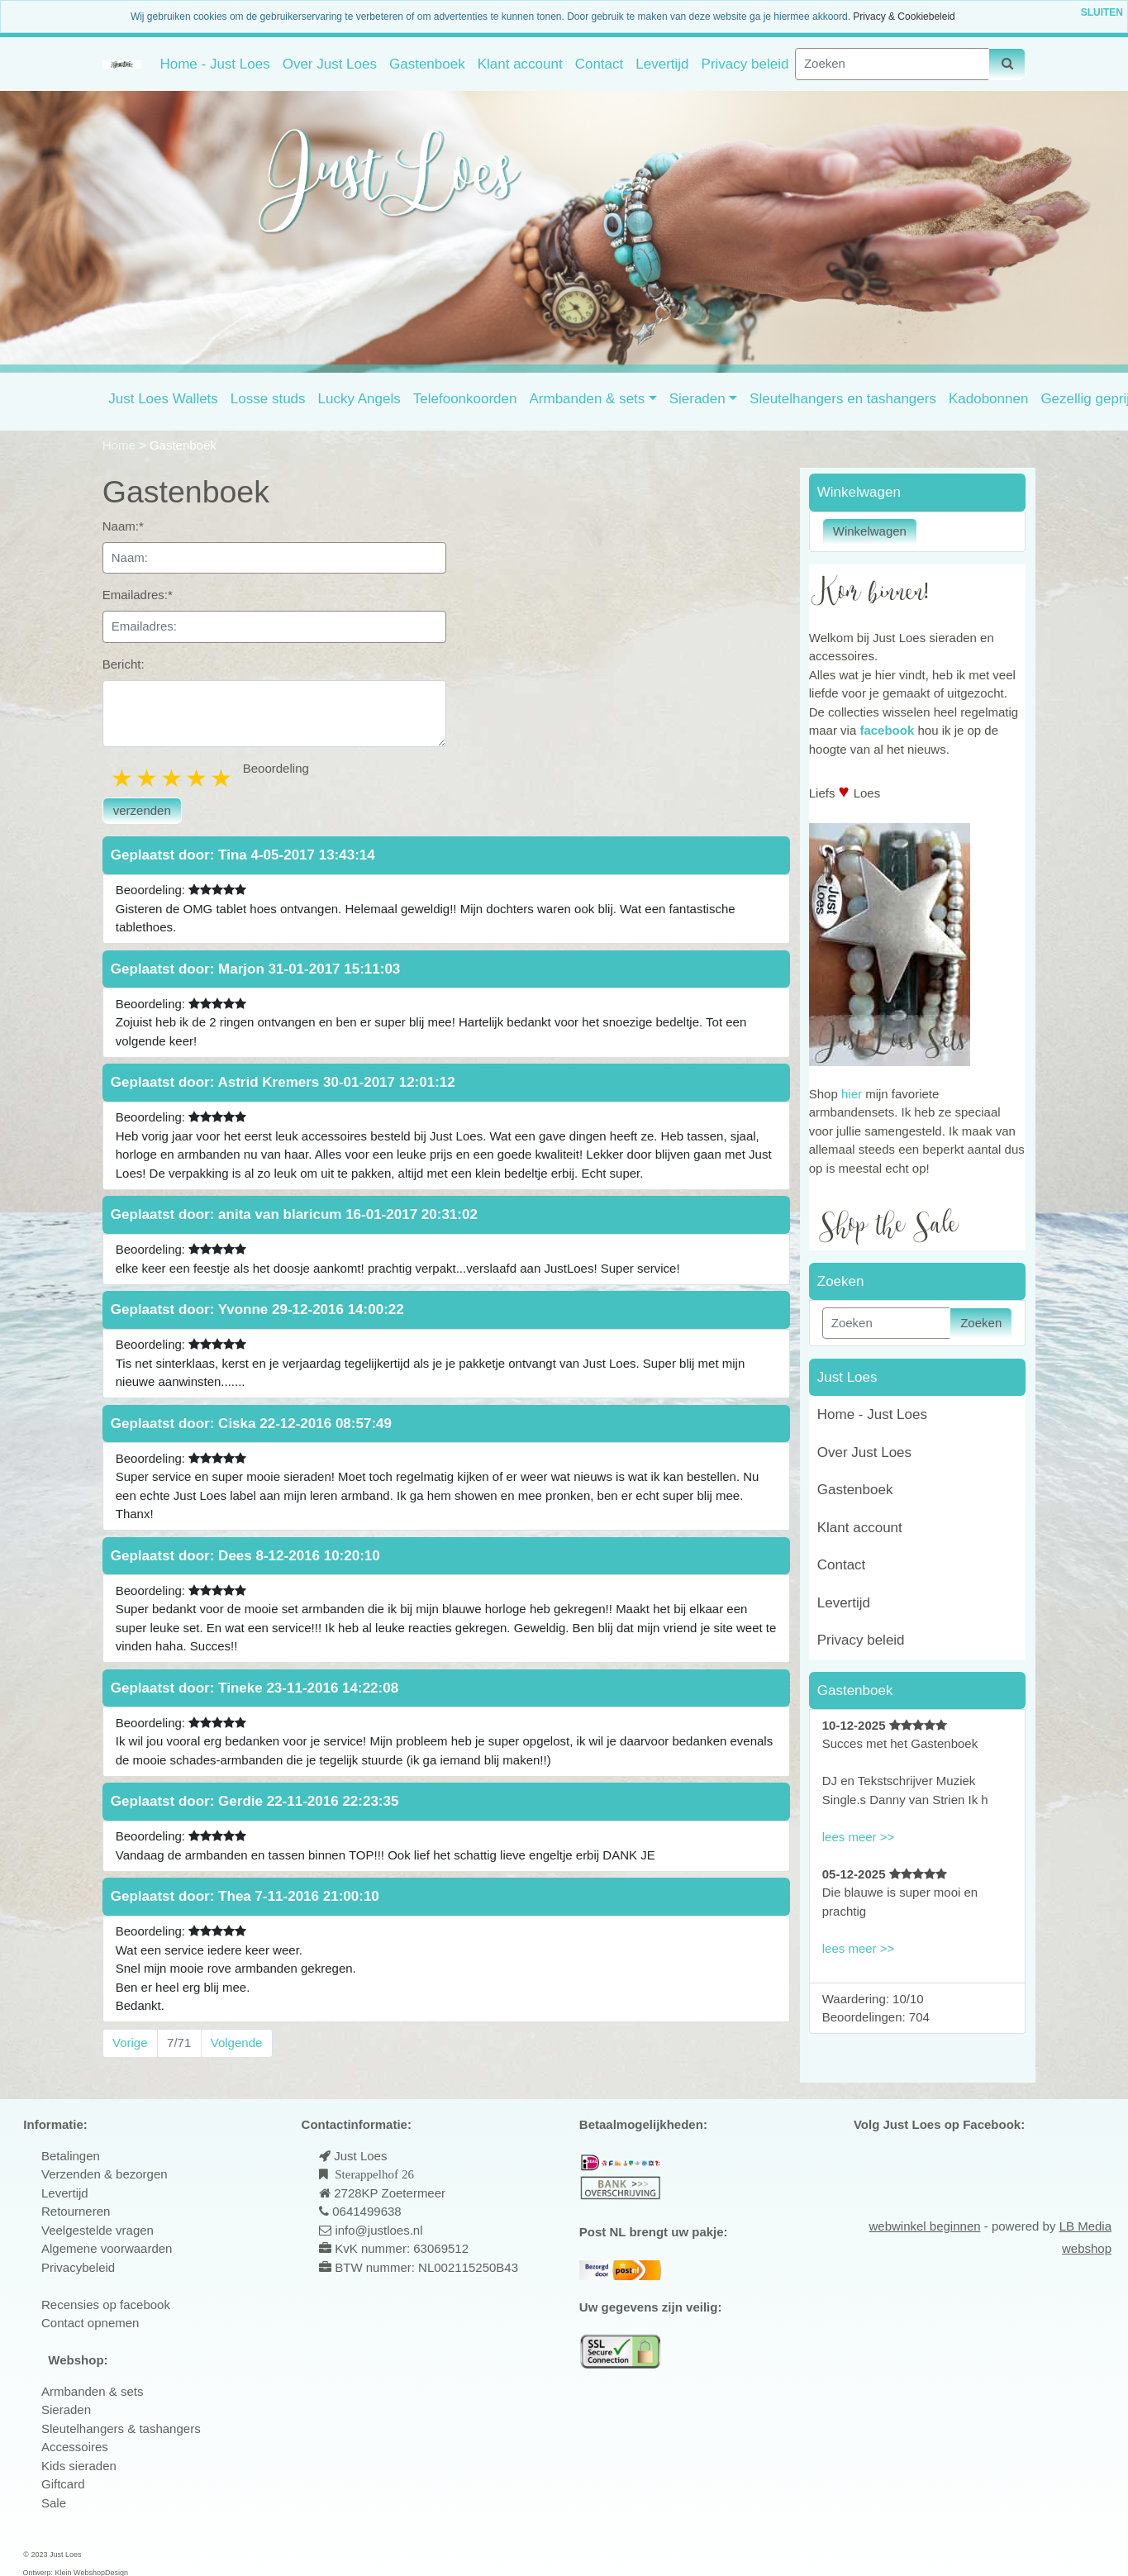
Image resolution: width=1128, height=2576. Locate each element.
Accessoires (74, 2447)
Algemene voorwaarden (106, 2248)
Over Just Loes (330, 64)
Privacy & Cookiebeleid (903, 16)
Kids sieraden (79, 2466)
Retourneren (75, 2211)
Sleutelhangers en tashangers (843, 399)
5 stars (222, 778)
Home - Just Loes (214, 64)
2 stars (148, 778)
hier (851, 1094)
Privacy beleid (745, 64)
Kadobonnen (988, 399)
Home (120, 445)
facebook (886, 730)
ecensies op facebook (110, 2304)
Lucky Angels (359, 399)
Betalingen (70, 2156)
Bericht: (123, 664)
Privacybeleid (78, 2267)
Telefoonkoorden (465, 399)
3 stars (172, 778)
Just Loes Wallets (163, 399)
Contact (599, 64)
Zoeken (981, 1323)
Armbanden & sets (587, 399)
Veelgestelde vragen (97, 2230)
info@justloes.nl (376, 2230)
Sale (53, 2503)
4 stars (197, 778)
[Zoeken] (892, 64)
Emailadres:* (137, 595)
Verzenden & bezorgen (104, 2174)
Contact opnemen (90, 2323)
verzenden (142, 810)
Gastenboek (427, 64)
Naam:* (123, 526)
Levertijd (661, 64)
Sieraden (697, 399)
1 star (123, 778)
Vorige (130, 2043)
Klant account (520, 64)
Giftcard (63, 2484)
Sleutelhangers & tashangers (121, 2428)
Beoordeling (276, 768)
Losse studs (268, 399)
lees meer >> (858, 1837)
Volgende (237, 2043)
